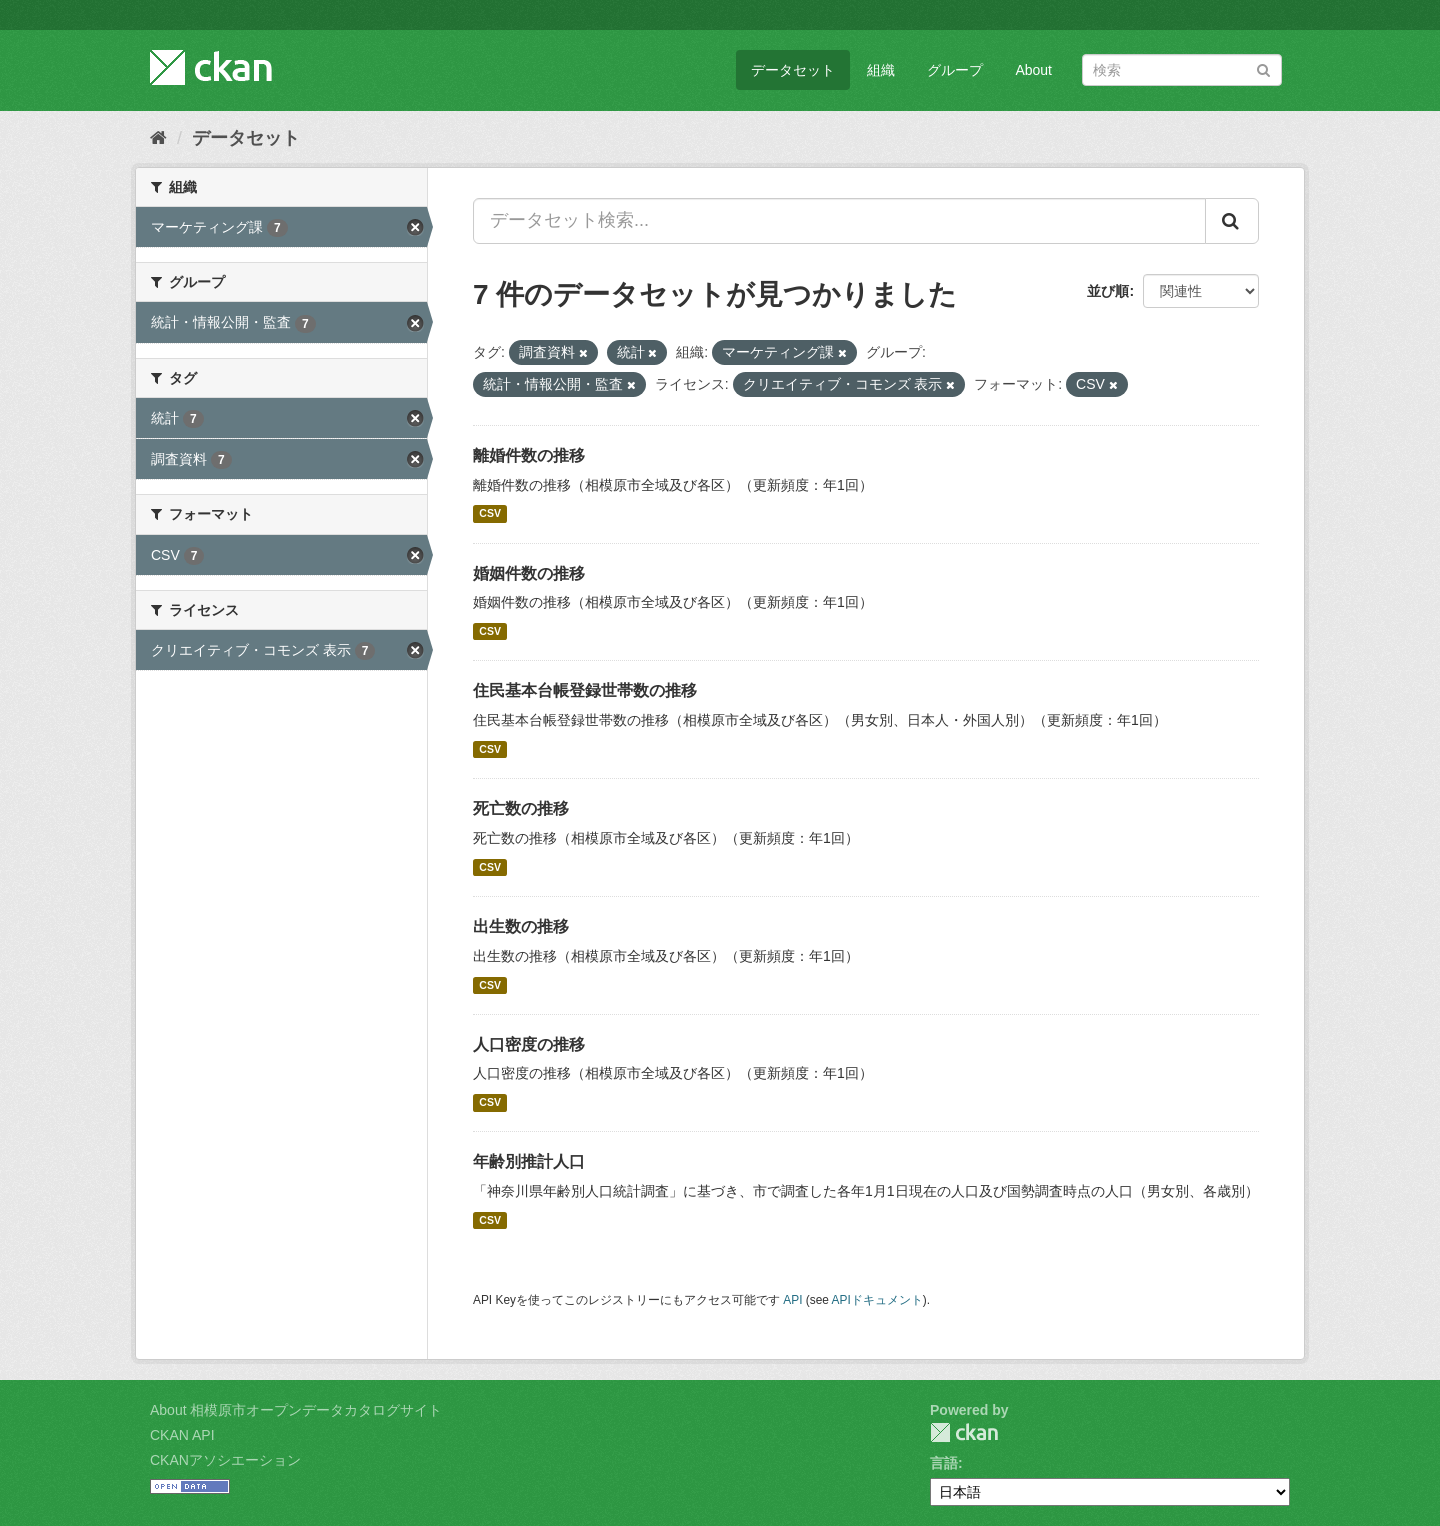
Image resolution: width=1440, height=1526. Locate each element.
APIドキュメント (877, 1300)
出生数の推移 (521, 926)
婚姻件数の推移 (529, 573)
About (1033, 70)
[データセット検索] (1182, 70)
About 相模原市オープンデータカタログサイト (296, 1410)
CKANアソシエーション (225, 1460)
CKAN (964, 1432)
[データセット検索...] (839, 221)
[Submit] (1263, 68)
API (792, 1300)
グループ (955, 70)
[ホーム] (158, 138)
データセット (793, 70)
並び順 (1108, 291)
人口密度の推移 (529, 1044)
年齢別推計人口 (529, 1161)
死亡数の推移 (521, 808)
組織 (881, 70)
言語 (944, 1463)
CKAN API (182, 1435)
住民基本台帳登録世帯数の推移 (585, 690)
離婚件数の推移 (529, 455)
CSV (490, 514)
